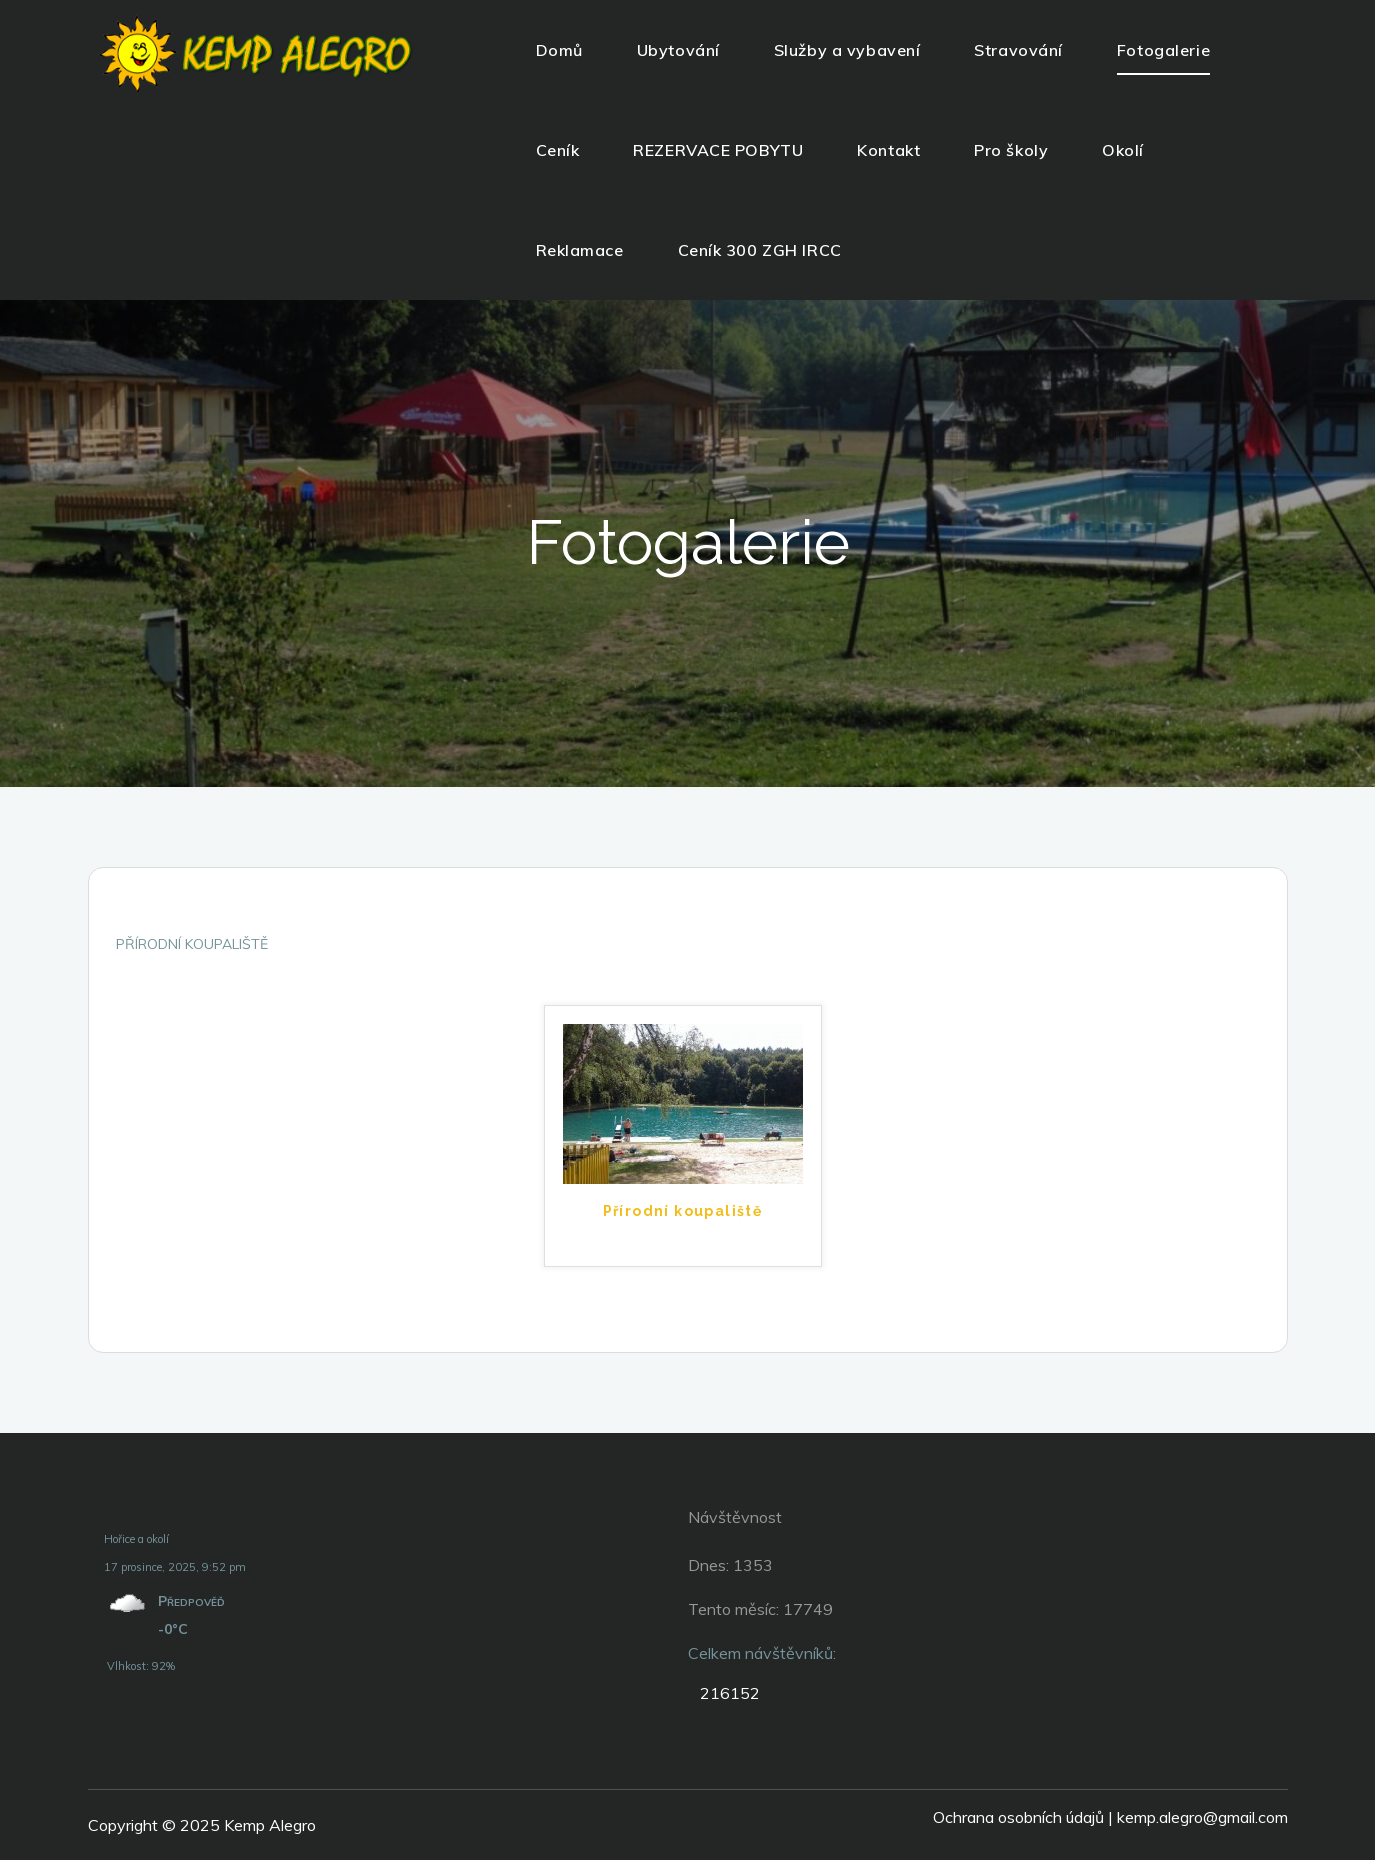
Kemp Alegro (270, 1825)
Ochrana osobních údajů (1018, 1817)
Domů (559, 50)
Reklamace (580, 250)
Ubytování (678, 50)
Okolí (1123, 150)
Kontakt (888, 150)
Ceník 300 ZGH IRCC (760, 250)
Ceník (558, 150)
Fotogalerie (1163, 50)
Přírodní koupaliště (683, 1211)
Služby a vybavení (847, 50)
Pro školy (1011, 150)
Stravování (1018, 50)
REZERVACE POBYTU (718, 150)
